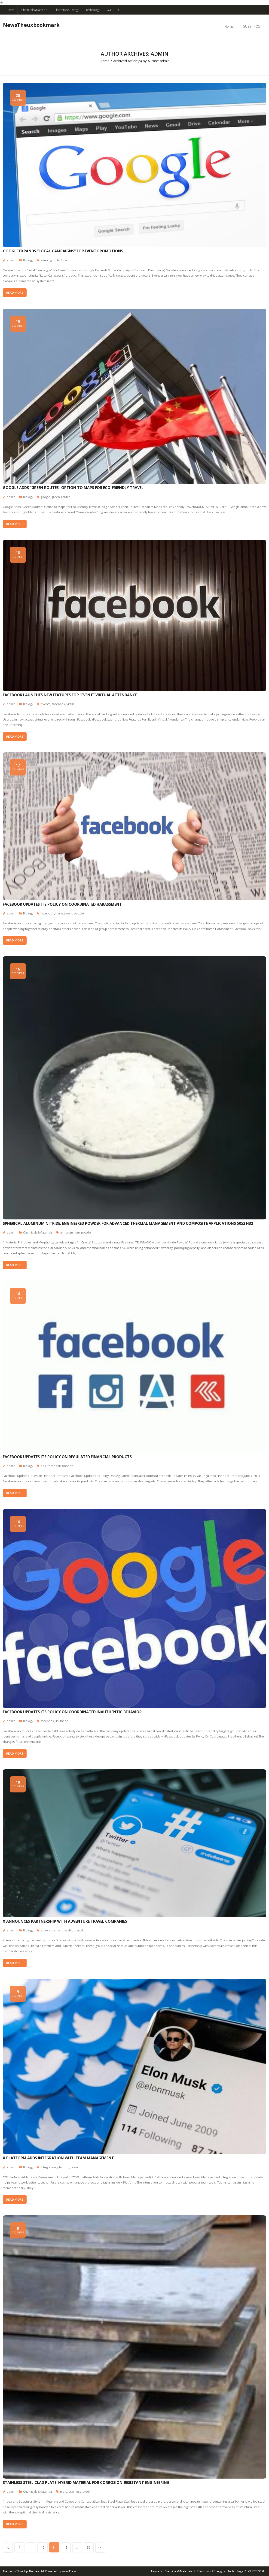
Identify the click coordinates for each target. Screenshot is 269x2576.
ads (43, 1466)
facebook (58, 704)
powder (86, 1232)
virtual (71, 704)
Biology (28, 260)
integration (48, 2167)
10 (42, 2547)
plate (63, 2491)
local (64, 260)
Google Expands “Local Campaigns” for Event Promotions (63, 250)
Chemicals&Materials (34, 10)
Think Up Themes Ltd (30, 2571)
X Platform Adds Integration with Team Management (58, 2157)
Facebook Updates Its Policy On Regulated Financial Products (67, 1456)
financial (68, 1466)
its (57, 1721)
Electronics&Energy (67, 10)
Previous (8, 2548)
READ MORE (14, 292)
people (79, 913)
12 (65, 2547)
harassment (64, 913)
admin (11, 260)
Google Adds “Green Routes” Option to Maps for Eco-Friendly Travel (73, 487)
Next (100, 2548)
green (56, 497)
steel (86, 2491)
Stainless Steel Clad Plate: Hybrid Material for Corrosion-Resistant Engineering (86, 2482)
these (64, 1721)
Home (10, 10)
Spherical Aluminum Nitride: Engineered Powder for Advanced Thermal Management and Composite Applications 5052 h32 (128, 1223)
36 (88, 2547)
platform (63, 2167)
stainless (75, 2491)
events (45, 704)
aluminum (73, 1232)
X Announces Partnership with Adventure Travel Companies (65, 1921)
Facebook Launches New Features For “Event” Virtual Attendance (70, 694)
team (74, 2167)
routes (65, 497)
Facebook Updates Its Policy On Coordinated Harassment (62, 904)
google (55, 260)
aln (62, 1232)
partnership (65, 1930)
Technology (93, 10)
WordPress (69, 2571)
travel (79, 1930)
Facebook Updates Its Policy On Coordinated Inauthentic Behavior (72, 1711)
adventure (48, 1930)
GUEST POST (115, 10)
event (45, 260)
